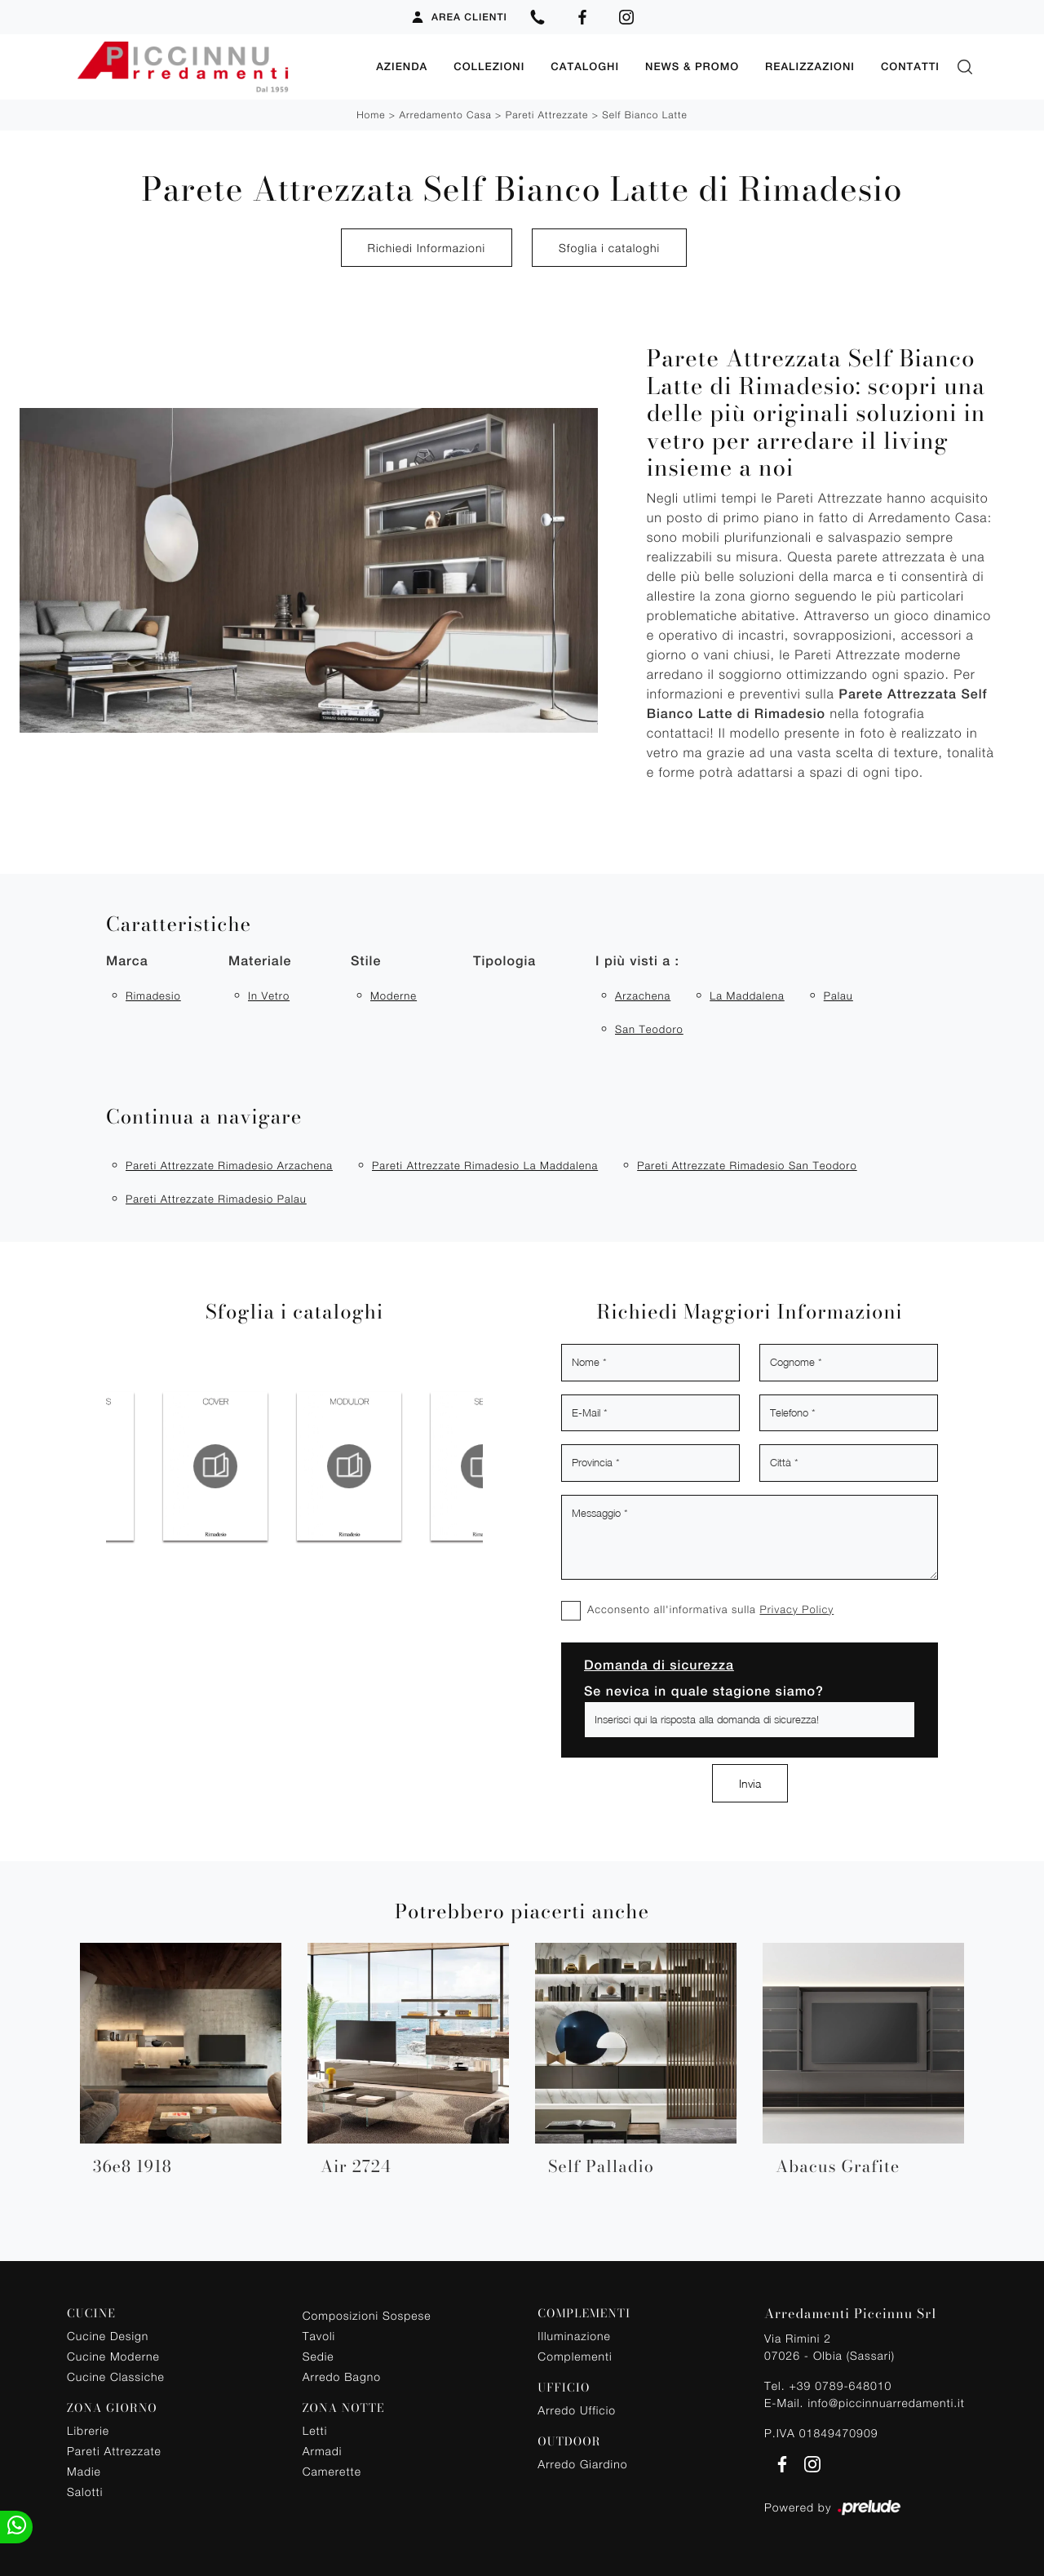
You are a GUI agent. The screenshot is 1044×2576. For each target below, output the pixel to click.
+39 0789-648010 (840, 2385)
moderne (393, 994)
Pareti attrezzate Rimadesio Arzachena (229, 1164)
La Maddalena (747, 994)
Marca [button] (127, 960)
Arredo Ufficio (576, 2410)
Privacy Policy (796, 1608)
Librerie (88, 2430)
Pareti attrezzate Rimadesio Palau (216, 1198)
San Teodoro (649, 1028)
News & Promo (692, 66)
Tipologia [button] (504, 960)
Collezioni (488, 66)
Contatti (910, 66)
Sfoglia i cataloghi (609, 248)
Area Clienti (458, 17)
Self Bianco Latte (645, 115)
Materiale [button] (259, 960)
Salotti (85, 2491)
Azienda (401, 66)
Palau (838, 994)
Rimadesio (153, 994)
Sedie (318, 2356)
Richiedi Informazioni (426, 248)
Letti (315, 2430)
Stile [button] (366, 960)
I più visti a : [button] (637, 960)
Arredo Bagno (342, 2376)
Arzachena (642, 994)
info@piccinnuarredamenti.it (885, 2402)
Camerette (332, 2471)
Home (370, 115)
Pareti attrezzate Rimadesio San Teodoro (746, 1164)
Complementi (574, 2356)
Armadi (323, 2451)
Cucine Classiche (116, 2376)
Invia (750, 1783)
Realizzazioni (810, 66)
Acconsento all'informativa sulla (710, 1608)
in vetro (269, 994)
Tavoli (319, 2336)
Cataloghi (585, 66)
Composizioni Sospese (367, 2315)
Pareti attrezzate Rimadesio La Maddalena (485, 1164)
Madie (84, 2471)
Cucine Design (107, 2336)
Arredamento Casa (445, 115)
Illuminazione (573, 2336)
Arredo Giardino (582, 2463)
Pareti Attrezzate (547, 115)
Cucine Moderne (113, 2356)
